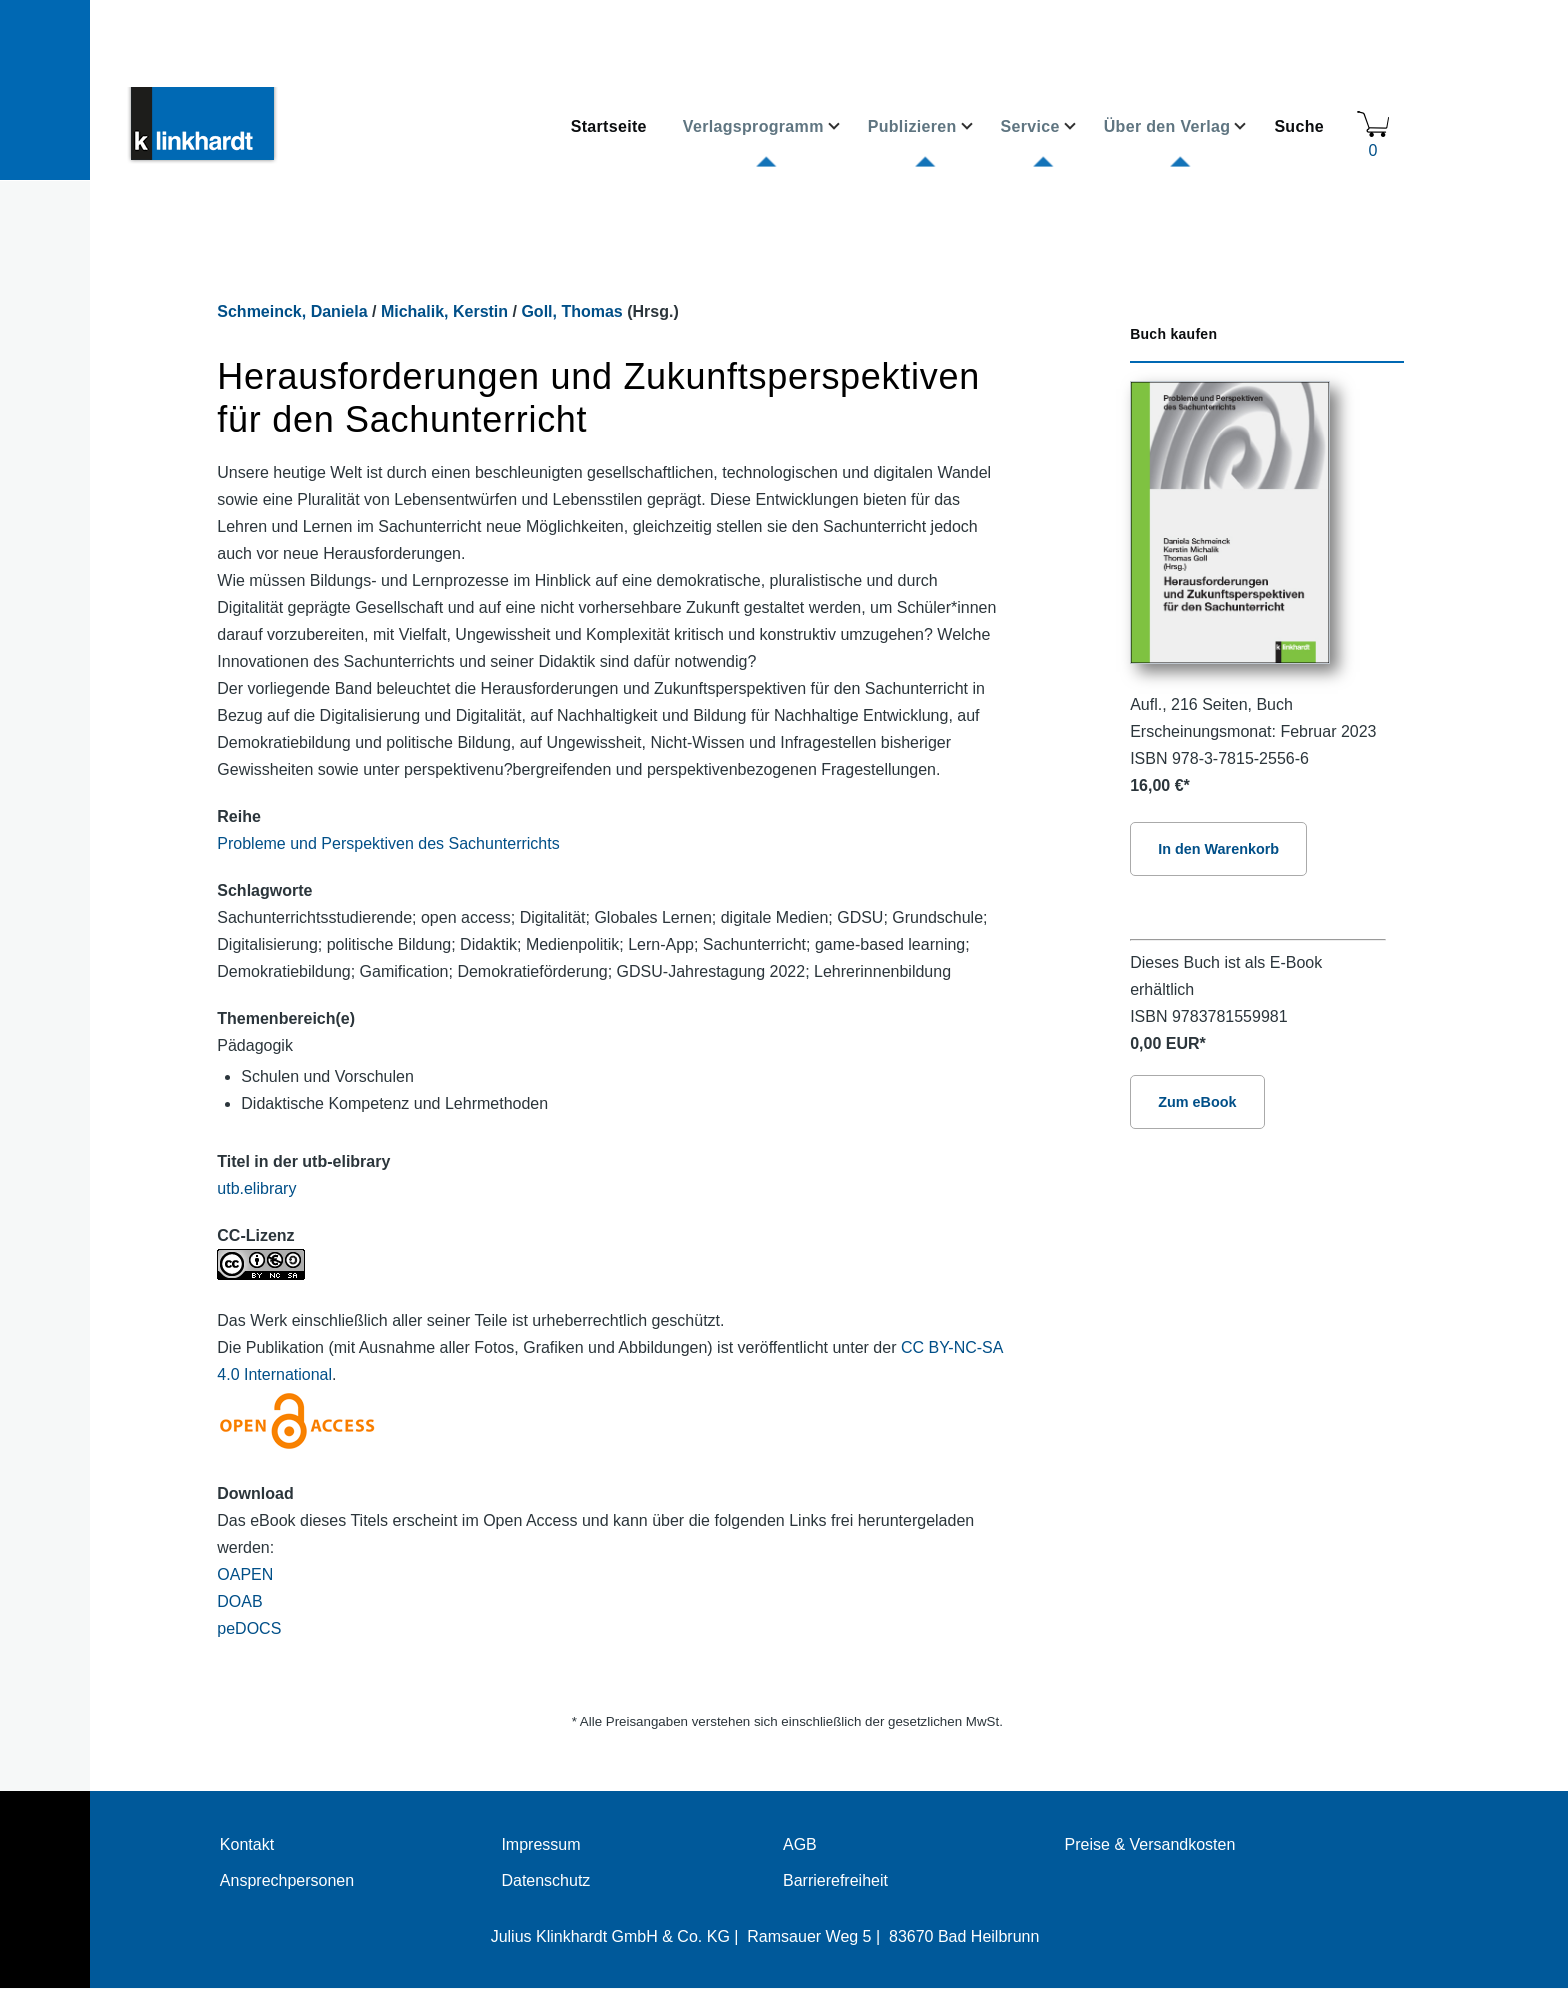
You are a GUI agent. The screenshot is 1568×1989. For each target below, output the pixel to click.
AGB (800, 1844)
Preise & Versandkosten (1150, 1844)
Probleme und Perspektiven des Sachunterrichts (388, 843)
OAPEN (245, 1574)
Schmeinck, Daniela (292, 311)
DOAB (239, 1601)
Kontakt (247, 1844)
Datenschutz (545, 1880)
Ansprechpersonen (287, 1880)
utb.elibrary (256, 1188)
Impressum (540, 1844)
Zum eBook (1197, 1102)
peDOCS (249, 1628)
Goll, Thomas (571, 311)
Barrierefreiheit (835, 1880)
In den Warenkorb (1218, 849)
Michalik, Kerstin (444, 311)
